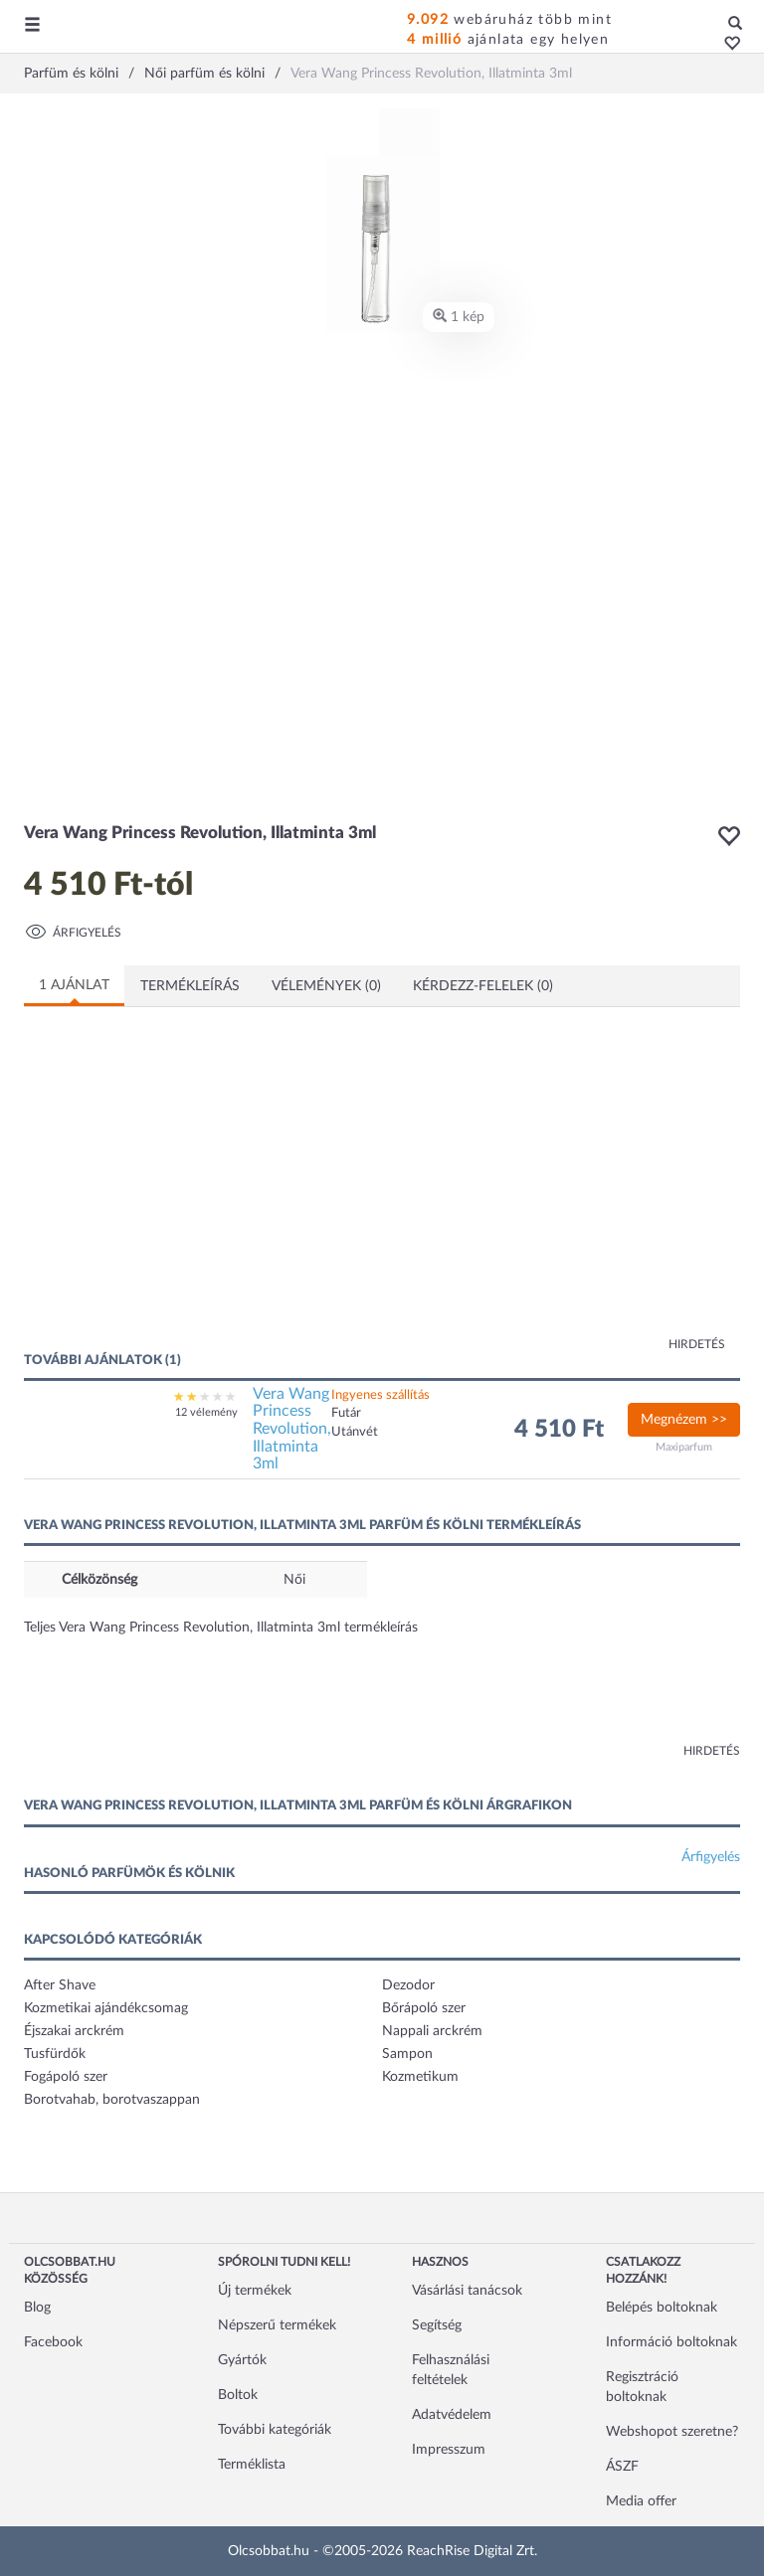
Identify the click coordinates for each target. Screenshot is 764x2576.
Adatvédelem (451, 2415)
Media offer (641, 2501)
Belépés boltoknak (661, 2308)
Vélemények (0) (326, 986)
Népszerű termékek (277, 2325)
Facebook (53, 2342)
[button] (726, 45)
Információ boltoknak (671, 2342)
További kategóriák (274, 2430)
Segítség (437, 2325)
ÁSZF (622, 2467)
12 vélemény (206, 1412)
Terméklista (252, 2465)
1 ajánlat (74, 985)
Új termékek (254, 2291)
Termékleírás (190, 986)
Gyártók (242, 2360)
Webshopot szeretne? (672, 2432)
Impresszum (448, 2450)
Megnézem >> (684, 1420)
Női (294, 1580)
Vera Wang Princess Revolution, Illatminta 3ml (292, 1428)
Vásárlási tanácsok (467, 2291)
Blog (37, 2308)
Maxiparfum (684, 1447)
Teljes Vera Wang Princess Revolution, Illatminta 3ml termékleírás (221, 1627)
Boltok (238, 2395)
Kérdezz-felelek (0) (483, 986)
